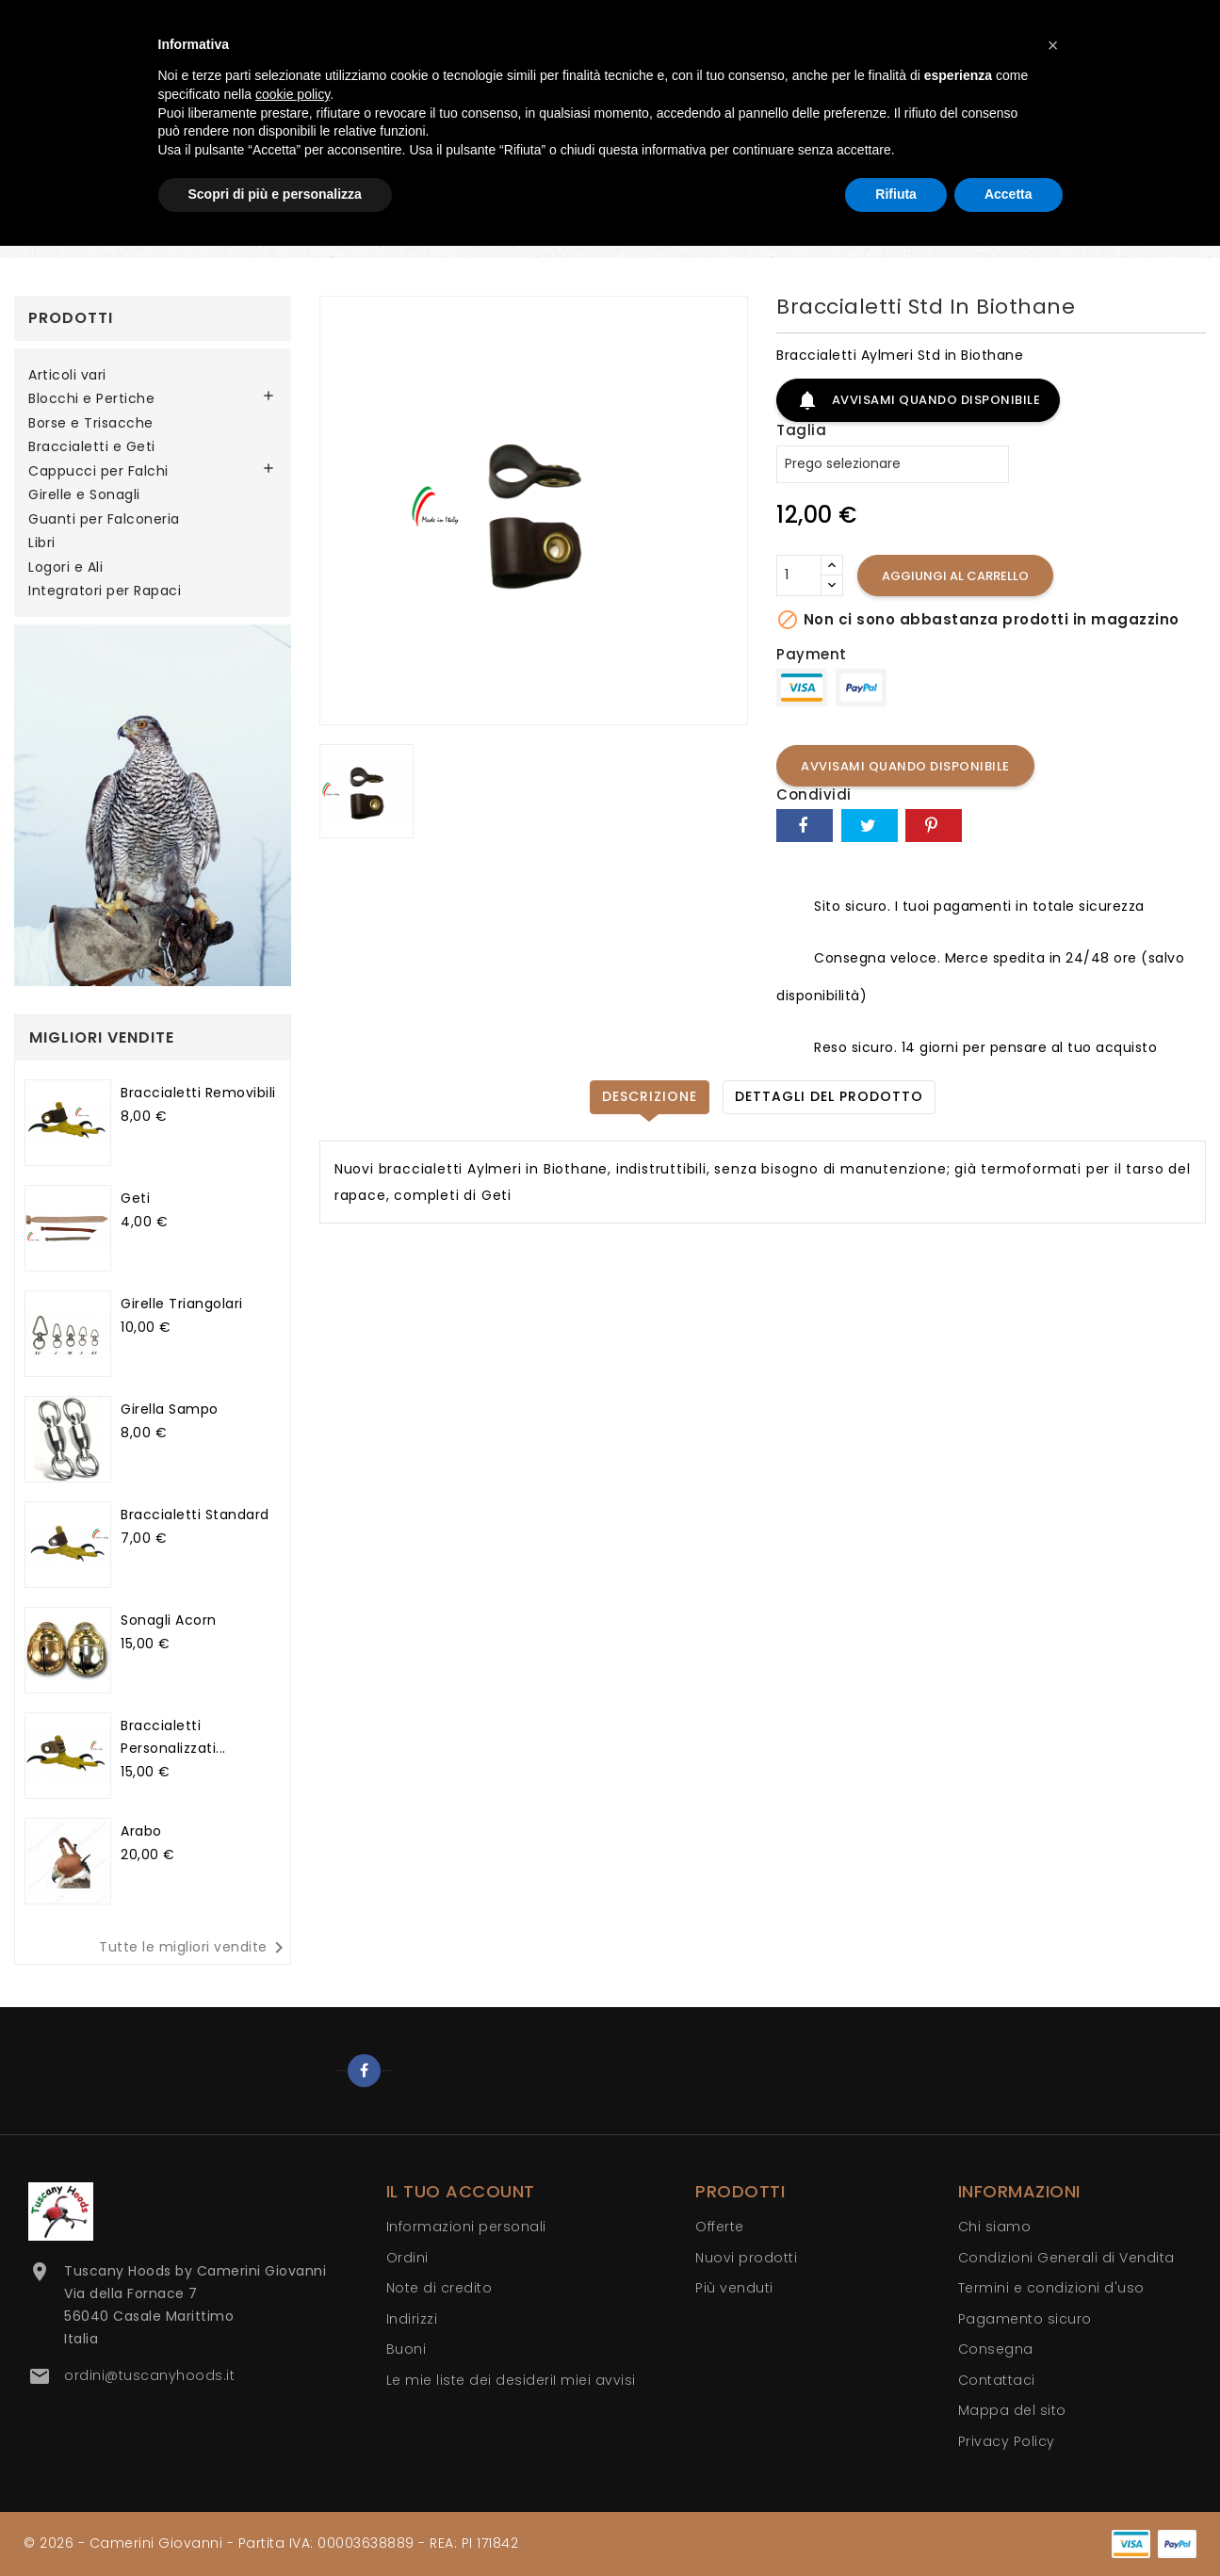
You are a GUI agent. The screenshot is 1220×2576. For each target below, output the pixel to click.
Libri (42, 543)
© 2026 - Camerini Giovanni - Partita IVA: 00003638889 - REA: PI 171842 (271, 2543)
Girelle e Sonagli (84, 495)
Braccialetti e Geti (91, 447)
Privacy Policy (1006, 2441)
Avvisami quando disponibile (918, 400)
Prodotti (70, 318)
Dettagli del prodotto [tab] (829, 1096)
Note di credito (439, 2287)
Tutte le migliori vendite (194, 1947)
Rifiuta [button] (896, 194)
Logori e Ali (65, 567)
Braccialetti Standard (195, 1514)
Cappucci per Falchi (98, 471)
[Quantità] (798, 575)
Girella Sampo (170, 1409)
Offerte (719, 2226)
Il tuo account (460, 2191)
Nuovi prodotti (746, 2257)
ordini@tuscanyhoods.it (149, 2375)
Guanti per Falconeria (104, 519)
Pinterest (933, 825)
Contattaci (996, 2380)
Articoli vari (67, 375)
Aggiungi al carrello (955, 576)
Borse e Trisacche (91, 423)
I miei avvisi (594, 2380)
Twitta (869, 825)
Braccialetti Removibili (198, 1092)
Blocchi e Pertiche (91, 399)
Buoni (406, 2349)
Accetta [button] (1008, 194)
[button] (1053, 45)
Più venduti (734, 2287)
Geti (135, 1198)
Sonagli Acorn (169, 1620)
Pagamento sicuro (1025, 2318)
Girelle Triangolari (182, 1303)
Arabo (141, 1831)
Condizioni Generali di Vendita (1066, 2257)
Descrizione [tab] (649, 1096)
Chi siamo (995, 2226)
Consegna (995, 2349)
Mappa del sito (1012, 2410)
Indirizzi (412, 2318)
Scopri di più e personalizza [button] (275, 194)
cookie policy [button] (292, 94)
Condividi (804, 825)
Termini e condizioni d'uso (1051, 2287)
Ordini (407, 2257)
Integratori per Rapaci (104, 591)
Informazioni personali (466, 2226)
